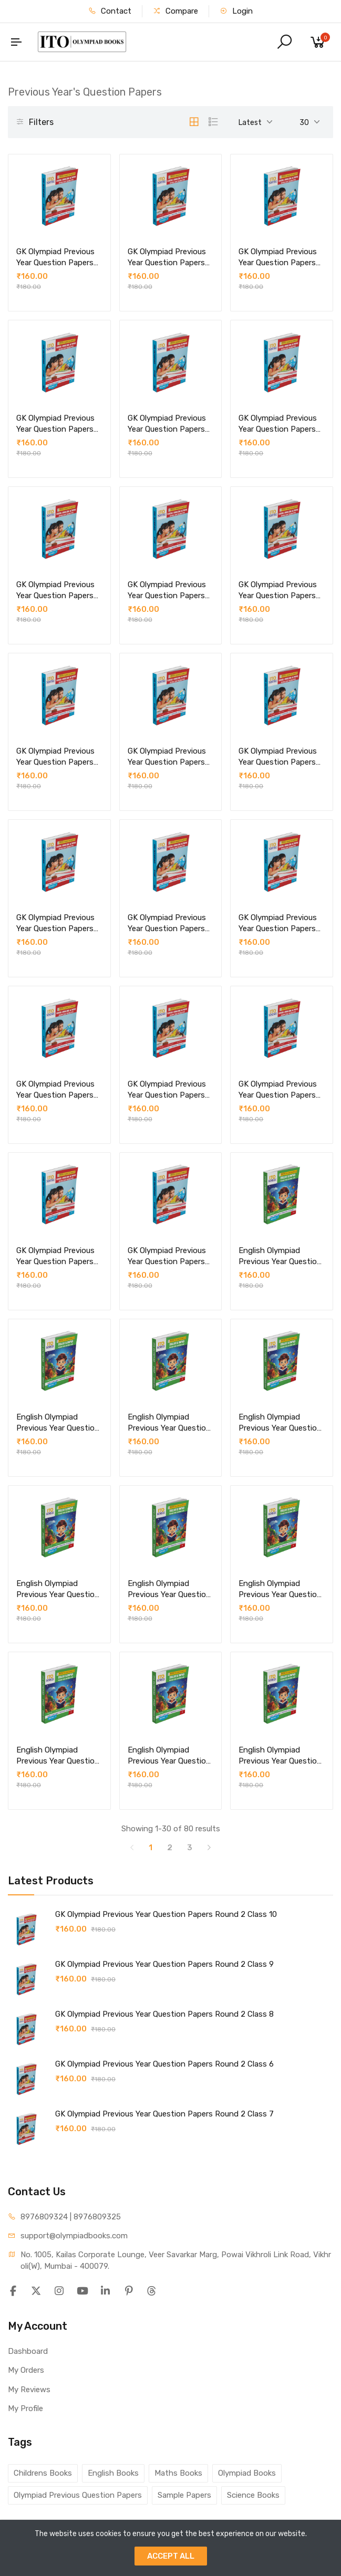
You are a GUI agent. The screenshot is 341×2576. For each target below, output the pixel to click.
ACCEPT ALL (170, 2556)
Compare (175, 11)
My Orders (26, 2370)
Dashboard (28, 2351)
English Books (113, 2473)
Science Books (253, 2495)
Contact (109, 11)
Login (236, 11)
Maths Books (178, 2473)
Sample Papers (184, 2495)
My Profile (25, 2408)
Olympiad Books (247, 2473)
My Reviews (29, 2389)
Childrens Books (43, 2473)
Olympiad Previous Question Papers (78, 2495)
